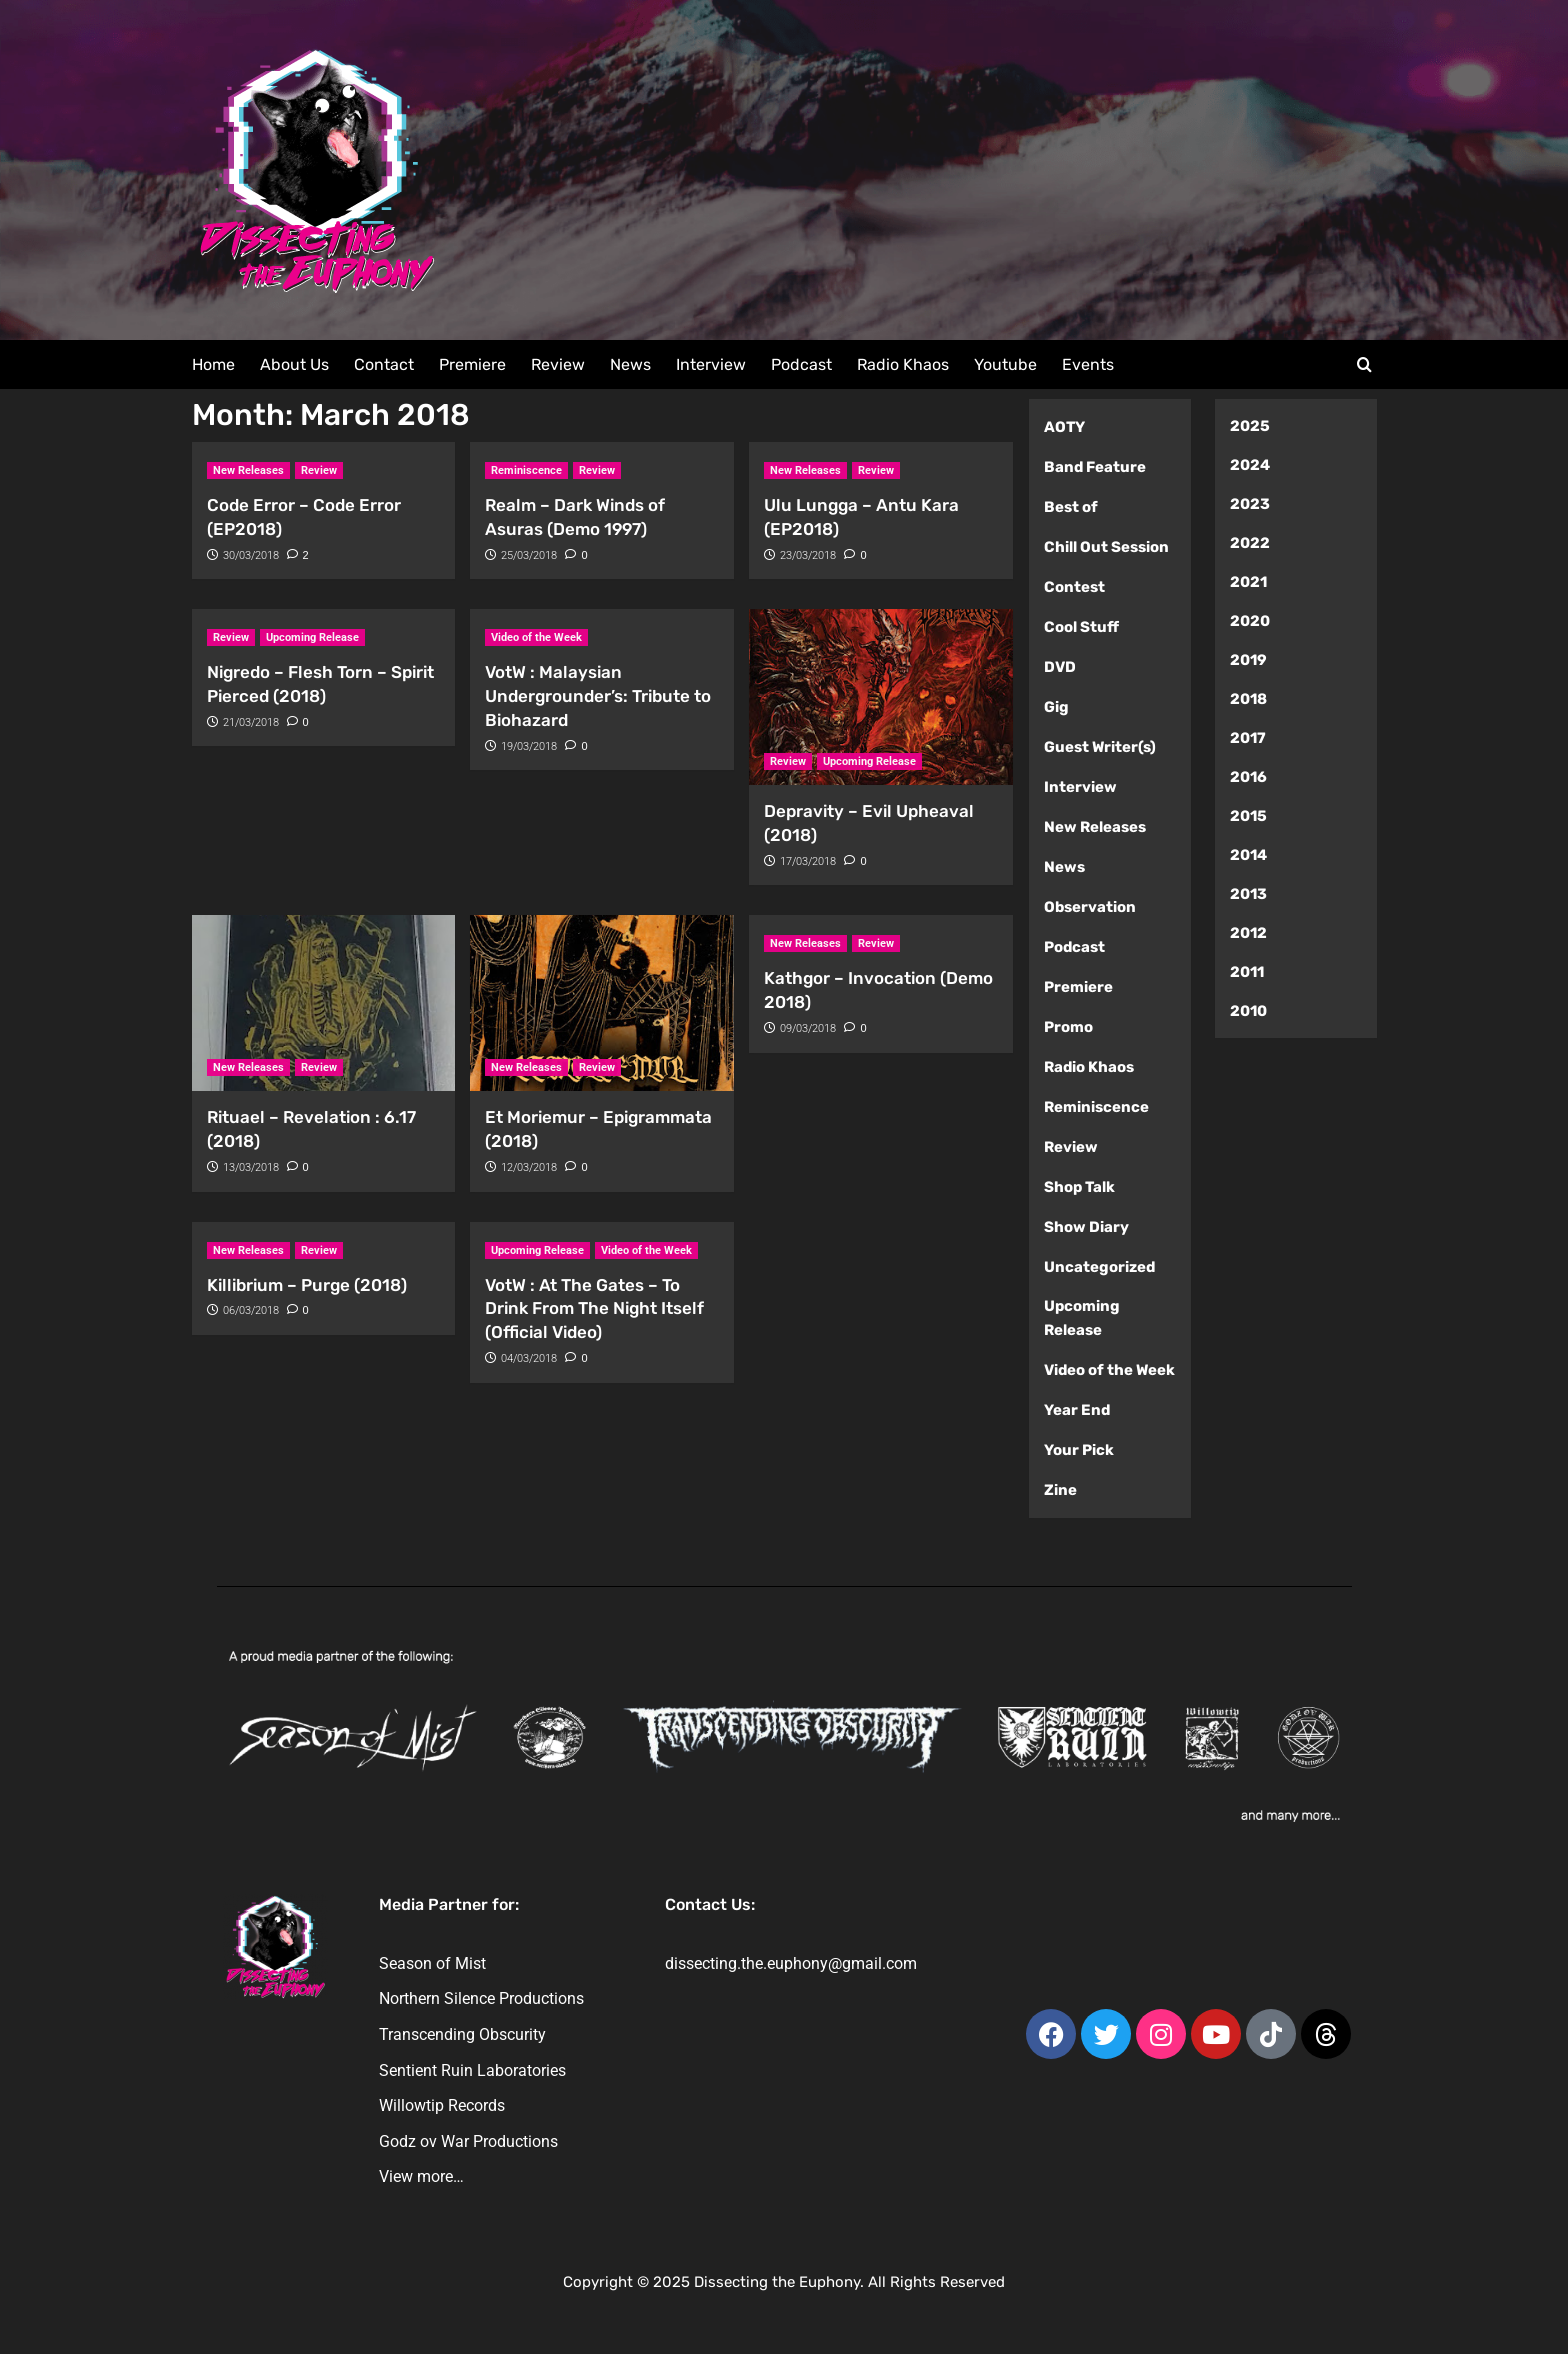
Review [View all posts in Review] (319, 470)
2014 (1248, 855)
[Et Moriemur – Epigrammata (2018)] (602, 1003)
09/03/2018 (808, 1028)
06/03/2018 (251, 1310)
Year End (1077, 1410)
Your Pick (1079, 1450)
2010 (1248, 1011)
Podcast (801, 364)
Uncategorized (1099, 1267)
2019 (1248, 660)
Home (213, 364)
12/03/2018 (529, 1167)
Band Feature (1095, 467)
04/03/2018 (529, 1358)
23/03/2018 (808, 555)
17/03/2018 (808, 861)
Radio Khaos (903, 364)
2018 (1248, 699)
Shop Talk (1079, 1187)
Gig (1056, 707)
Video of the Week (1109, 1370)
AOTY (1064, 427)
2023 (1250, 504)
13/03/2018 (251, 1167)
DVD (1060, 667)
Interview (711, 364)
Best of (1071, 507)
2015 (1248, 816)
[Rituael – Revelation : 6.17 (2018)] (324, 1003)
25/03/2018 (529, 555)
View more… (421, 2176)
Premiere (472, 364)
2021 (1248, 582)
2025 (1250, 426)
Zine (1060, 1490)
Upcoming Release (1082, 1318)
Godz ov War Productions (468, 2141)
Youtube (1005, 364)
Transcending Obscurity (462, 2034)
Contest (1074, 587)
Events (1088, 364)
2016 (1248, 777)
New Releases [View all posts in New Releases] (248, 470)
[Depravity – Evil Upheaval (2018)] (881, 697)
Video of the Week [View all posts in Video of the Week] (536, 637)
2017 (1248, 738)
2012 (1248, 933)
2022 (1250, 543)
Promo (1068, 1027)
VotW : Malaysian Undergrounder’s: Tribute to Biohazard (598, 696)
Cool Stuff (1081, 627)
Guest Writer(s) (1100, 747)
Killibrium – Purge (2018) (307, 1285)
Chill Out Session (1106, 547)
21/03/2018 (251, 722)
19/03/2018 (529, 746)
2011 (1247, 972)
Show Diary (1086, 1227)
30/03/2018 (251, 555)
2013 (1248, 894)
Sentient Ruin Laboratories (472, 2070)
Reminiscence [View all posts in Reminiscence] (526, 470)
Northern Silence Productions (481, 1998)
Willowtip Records (442, 2105)
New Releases (1095, 827)
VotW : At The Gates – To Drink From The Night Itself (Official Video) (594, 1309)
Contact (384, 364)
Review (558, 364)
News (630, 364)
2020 (1250, 621)
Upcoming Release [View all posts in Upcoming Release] (312, 637)
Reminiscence (1096, 1107)
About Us (294, 364)
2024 (1250, 465)
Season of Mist (432, 1963)
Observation (1090, 907)
